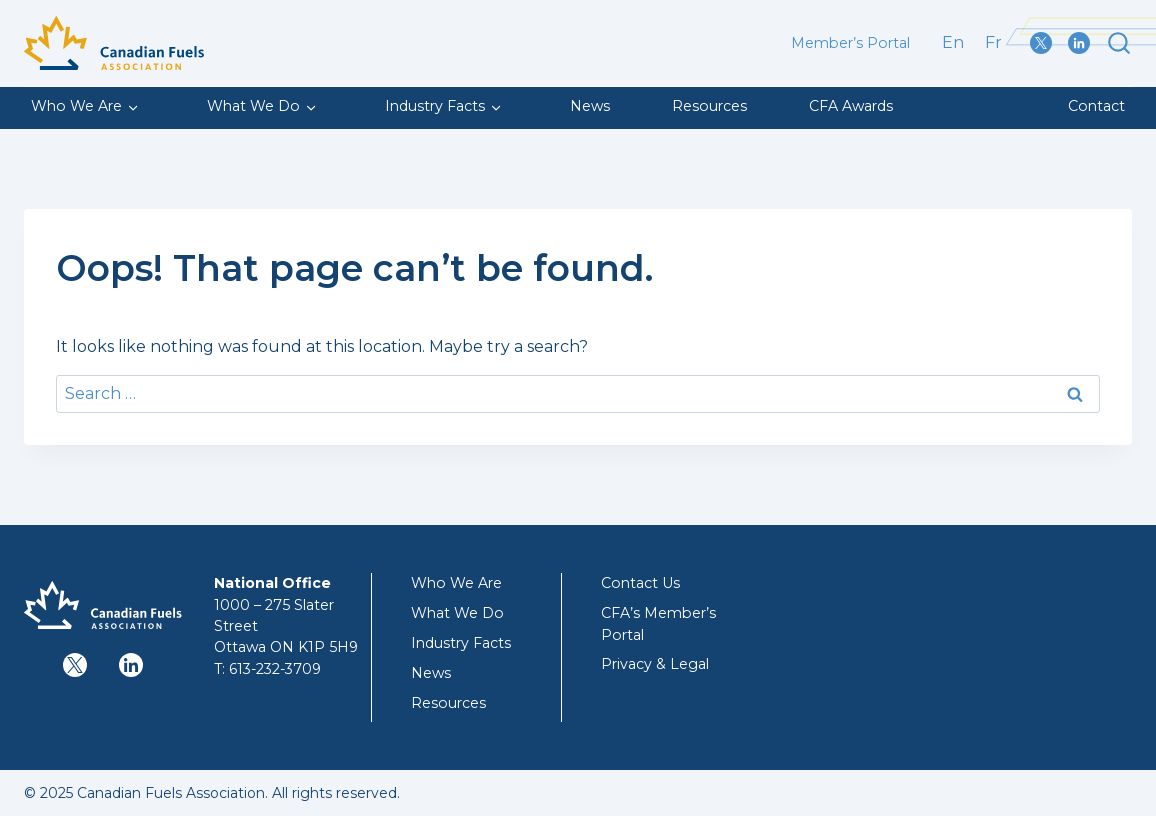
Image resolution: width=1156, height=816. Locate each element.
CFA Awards (851, 106)
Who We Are (456, 583)
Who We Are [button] (76, 106)
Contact (1096, 106)
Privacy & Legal (655, 664)
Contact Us (640, 583)
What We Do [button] (253, 106)
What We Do (457, 613)
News (590, 106)
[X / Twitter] (1045, 43)
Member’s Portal (850, 43)
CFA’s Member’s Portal (658, 623)
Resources (709, 106)
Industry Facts (461, 643)
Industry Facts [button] (435, 106)
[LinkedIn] (1083, 43)
